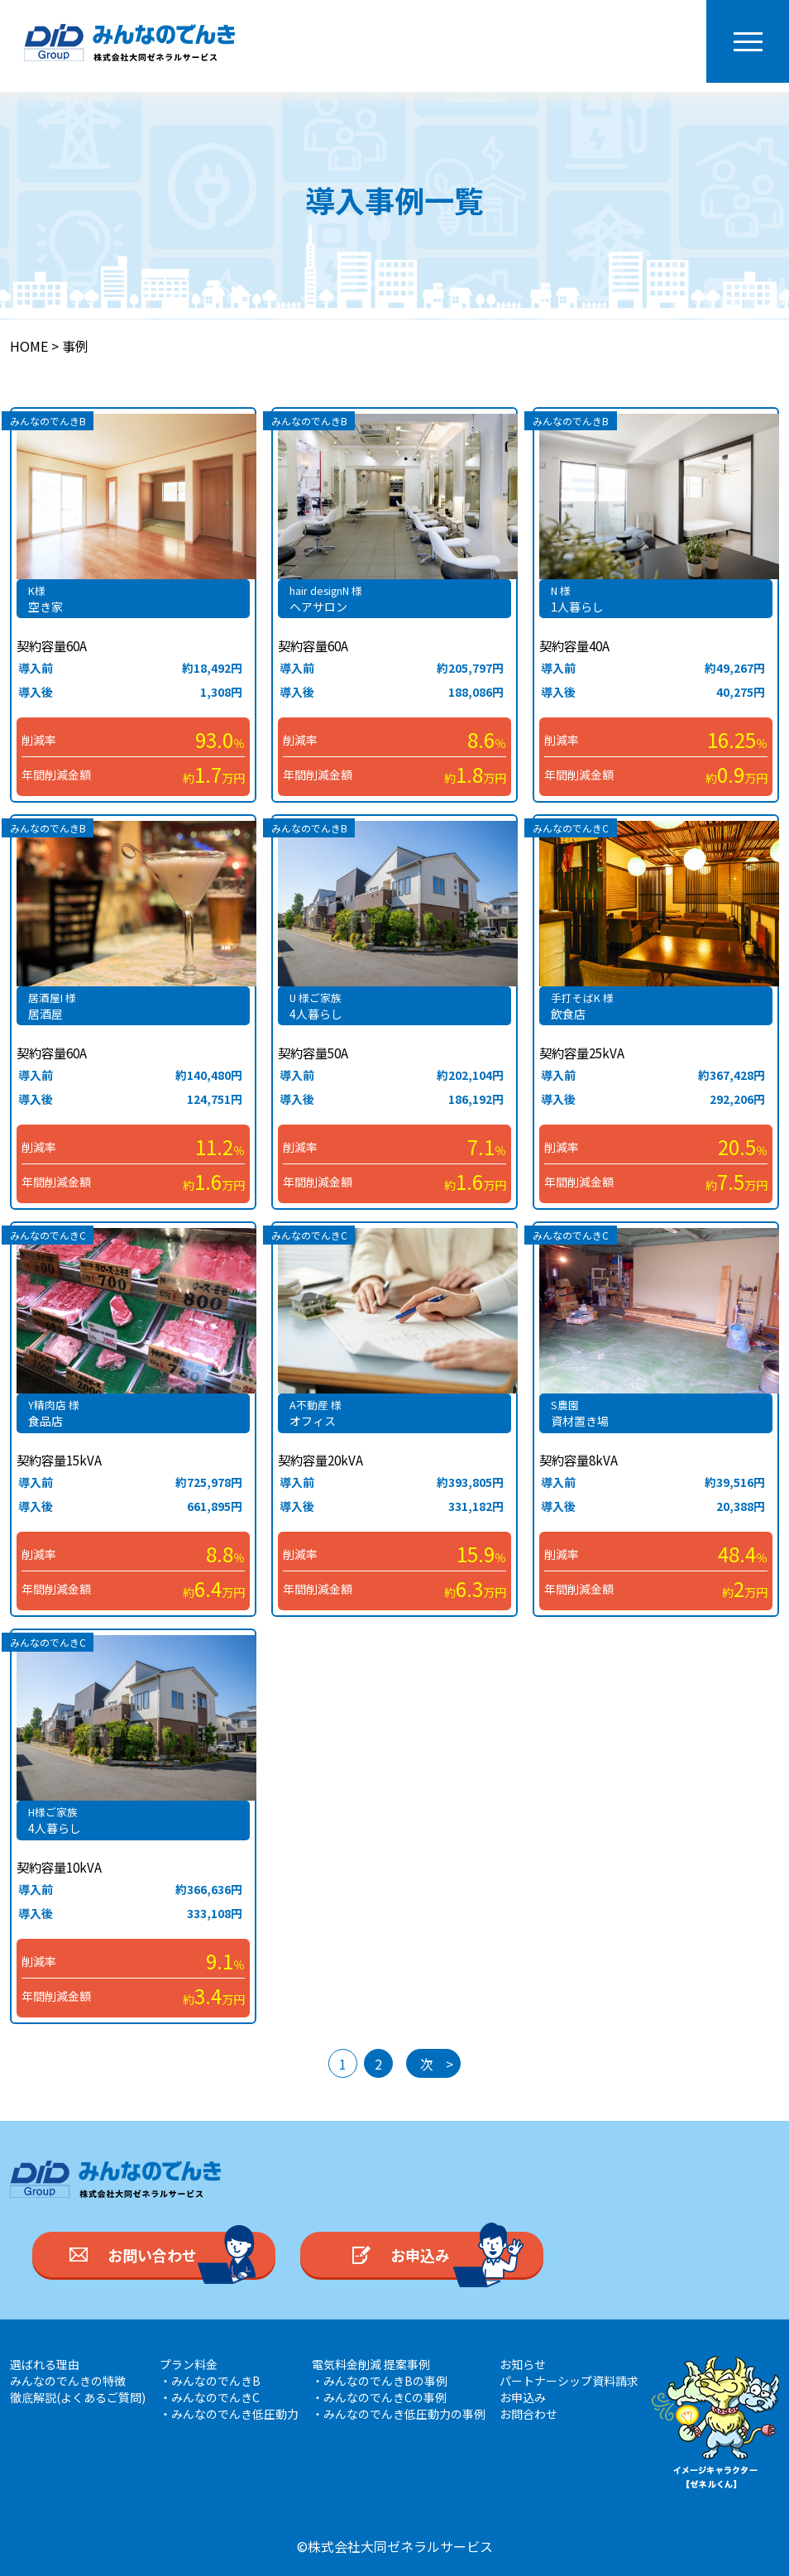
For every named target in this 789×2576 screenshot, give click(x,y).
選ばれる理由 (44, 2364)
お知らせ (523, 2364)
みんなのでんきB (48, 421)
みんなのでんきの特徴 (68, 2380)
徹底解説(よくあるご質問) (78, 2397)
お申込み (523, 2397)
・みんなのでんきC (210, 2397)
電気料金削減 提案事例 (371, 2364)
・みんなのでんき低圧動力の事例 (398, 2414)
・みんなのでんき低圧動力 (229, 2414)
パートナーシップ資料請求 (569, 2380)
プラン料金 (189, 2364)
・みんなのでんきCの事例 (379, 2397)
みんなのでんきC (571, 828)
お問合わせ (528, 2414)
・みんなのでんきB (210, 2380)
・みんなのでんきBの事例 (379, 2380)
